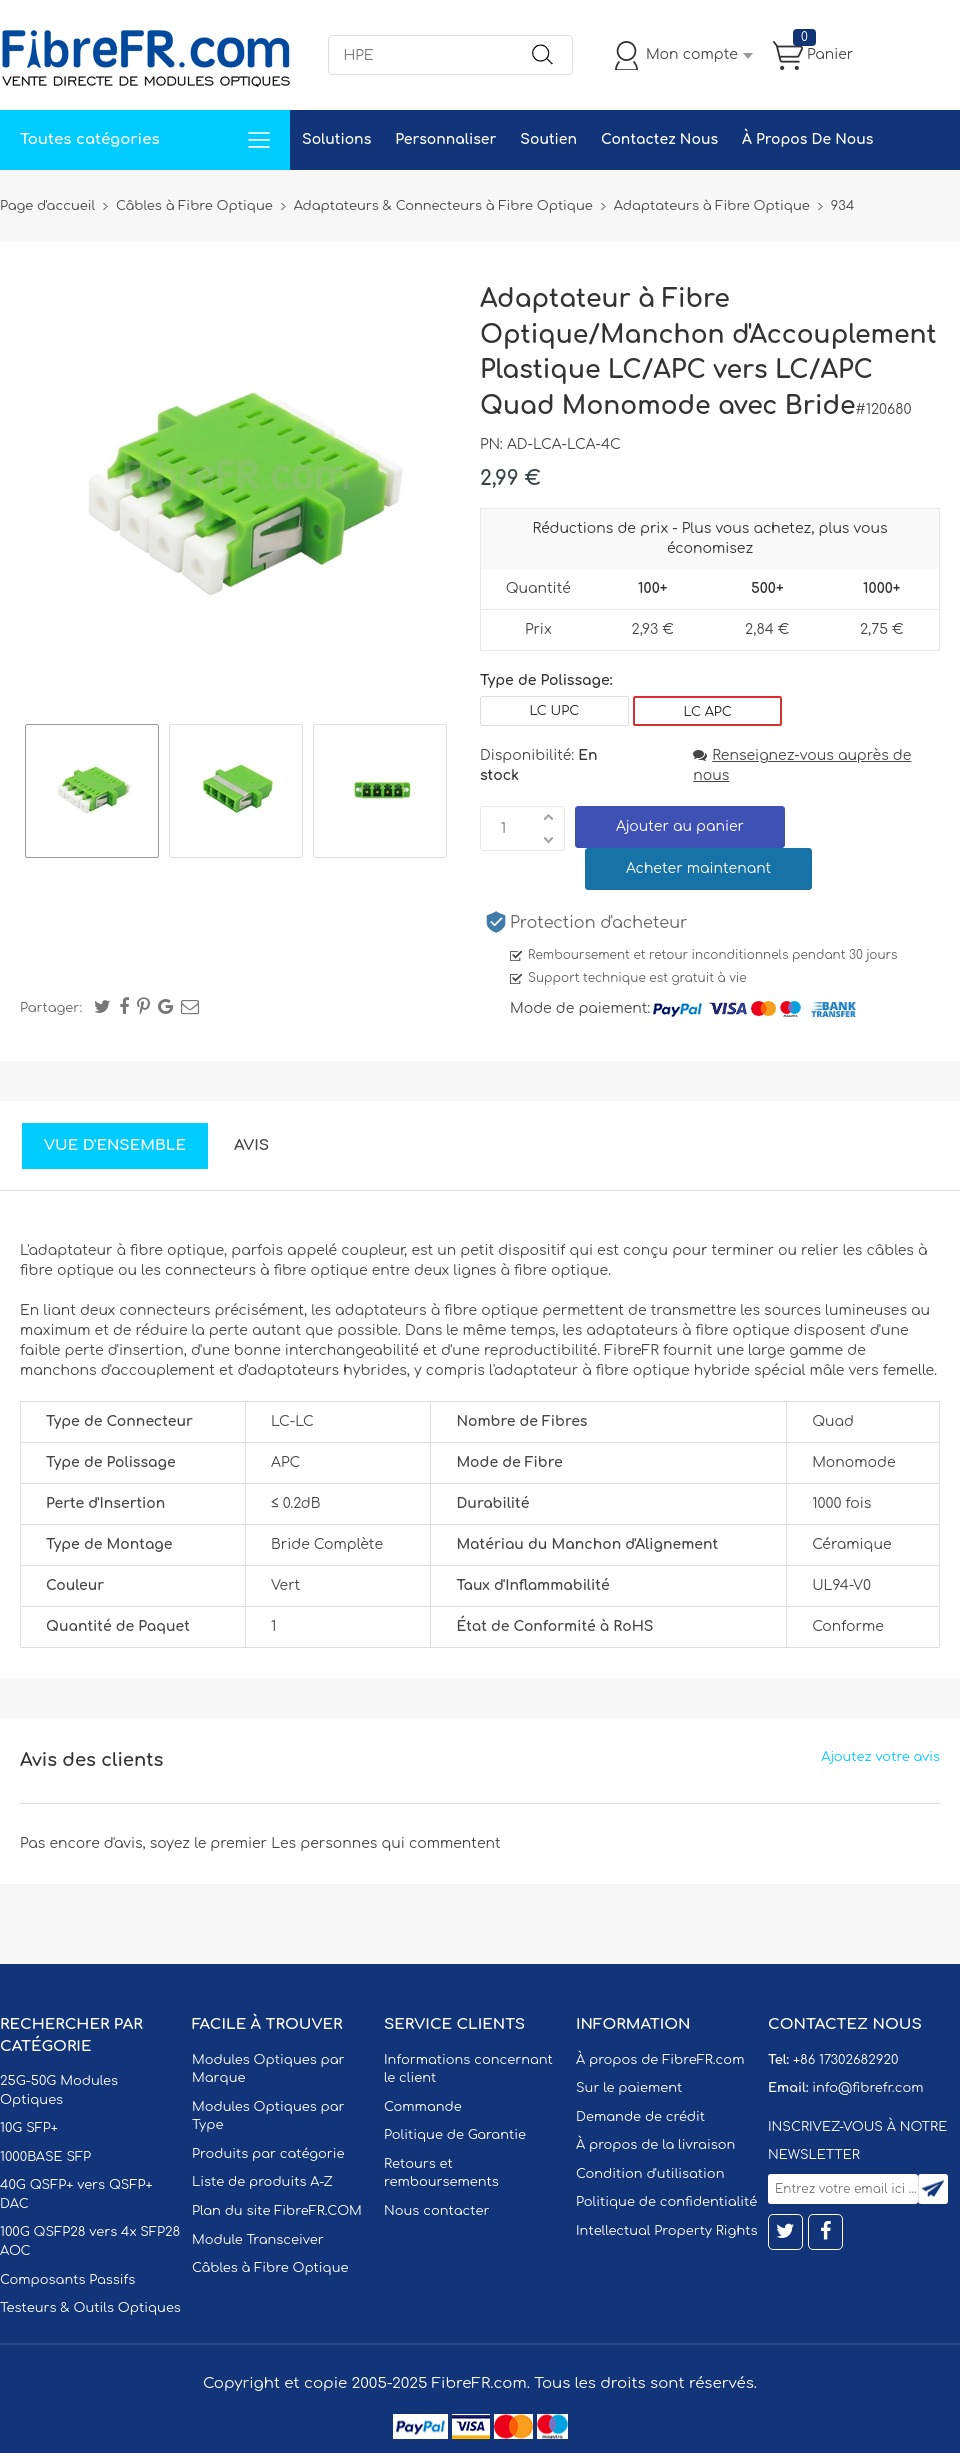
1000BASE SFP (45, 2157)
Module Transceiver (258, 2240)
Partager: (51, 1008)
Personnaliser (445, 139)
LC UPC (555, 711)
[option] (92, 794)
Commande (423, 2107)
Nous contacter (436, 2211)
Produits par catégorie (268, 2154)
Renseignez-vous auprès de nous (802, 765)
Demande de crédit (640, 2117)
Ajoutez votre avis (880, 1757)
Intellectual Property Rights (666, 2231)
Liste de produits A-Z (262, 2182)
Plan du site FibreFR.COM (277, 2211)
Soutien (548, 139)
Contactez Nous (659, 139)
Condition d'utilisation (650, 2174)
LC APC (708, 712)
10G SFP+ (29, 2128)
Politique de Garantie (455, 2135)
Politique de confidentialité (666, 2202)
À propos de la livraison (655, 2145)
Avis (251, 1145)
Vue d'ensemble (115, 1145)
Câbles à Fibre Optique (270, 2268)
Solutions (336, 139)
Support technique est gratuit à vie (637, 978)
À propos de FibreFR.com (660, 2060)
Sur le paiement (629, 2088)
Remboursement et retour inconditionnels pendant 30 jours (713, 955)
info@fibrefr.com (867, 2088)
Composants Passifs (67, 2280)
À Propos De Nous (807, 139)
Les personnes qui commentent (386, 1843)
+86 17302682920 (845, 2060)
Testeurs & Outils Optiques (90, 2308)
